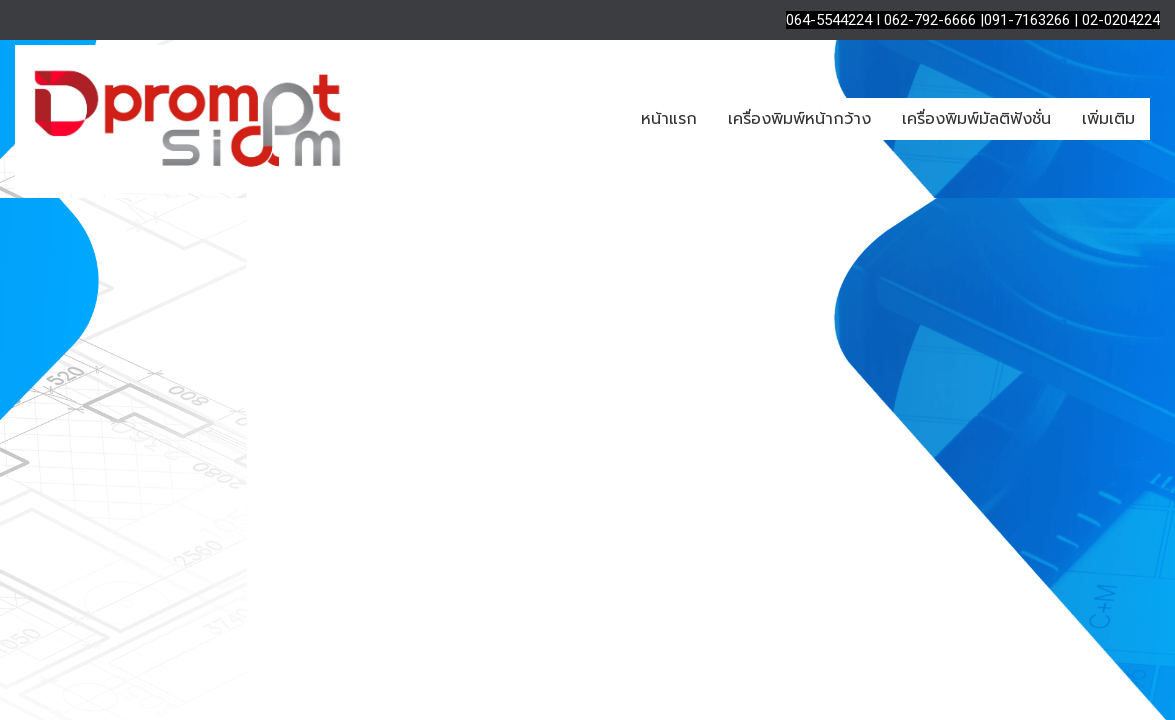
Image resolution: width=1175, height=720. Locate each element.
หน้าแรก (669, 119)
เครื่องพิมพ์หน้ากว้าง (799, 119)
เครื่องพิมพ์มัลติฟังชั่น (976, 119)
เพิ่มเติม (1108, 119)
